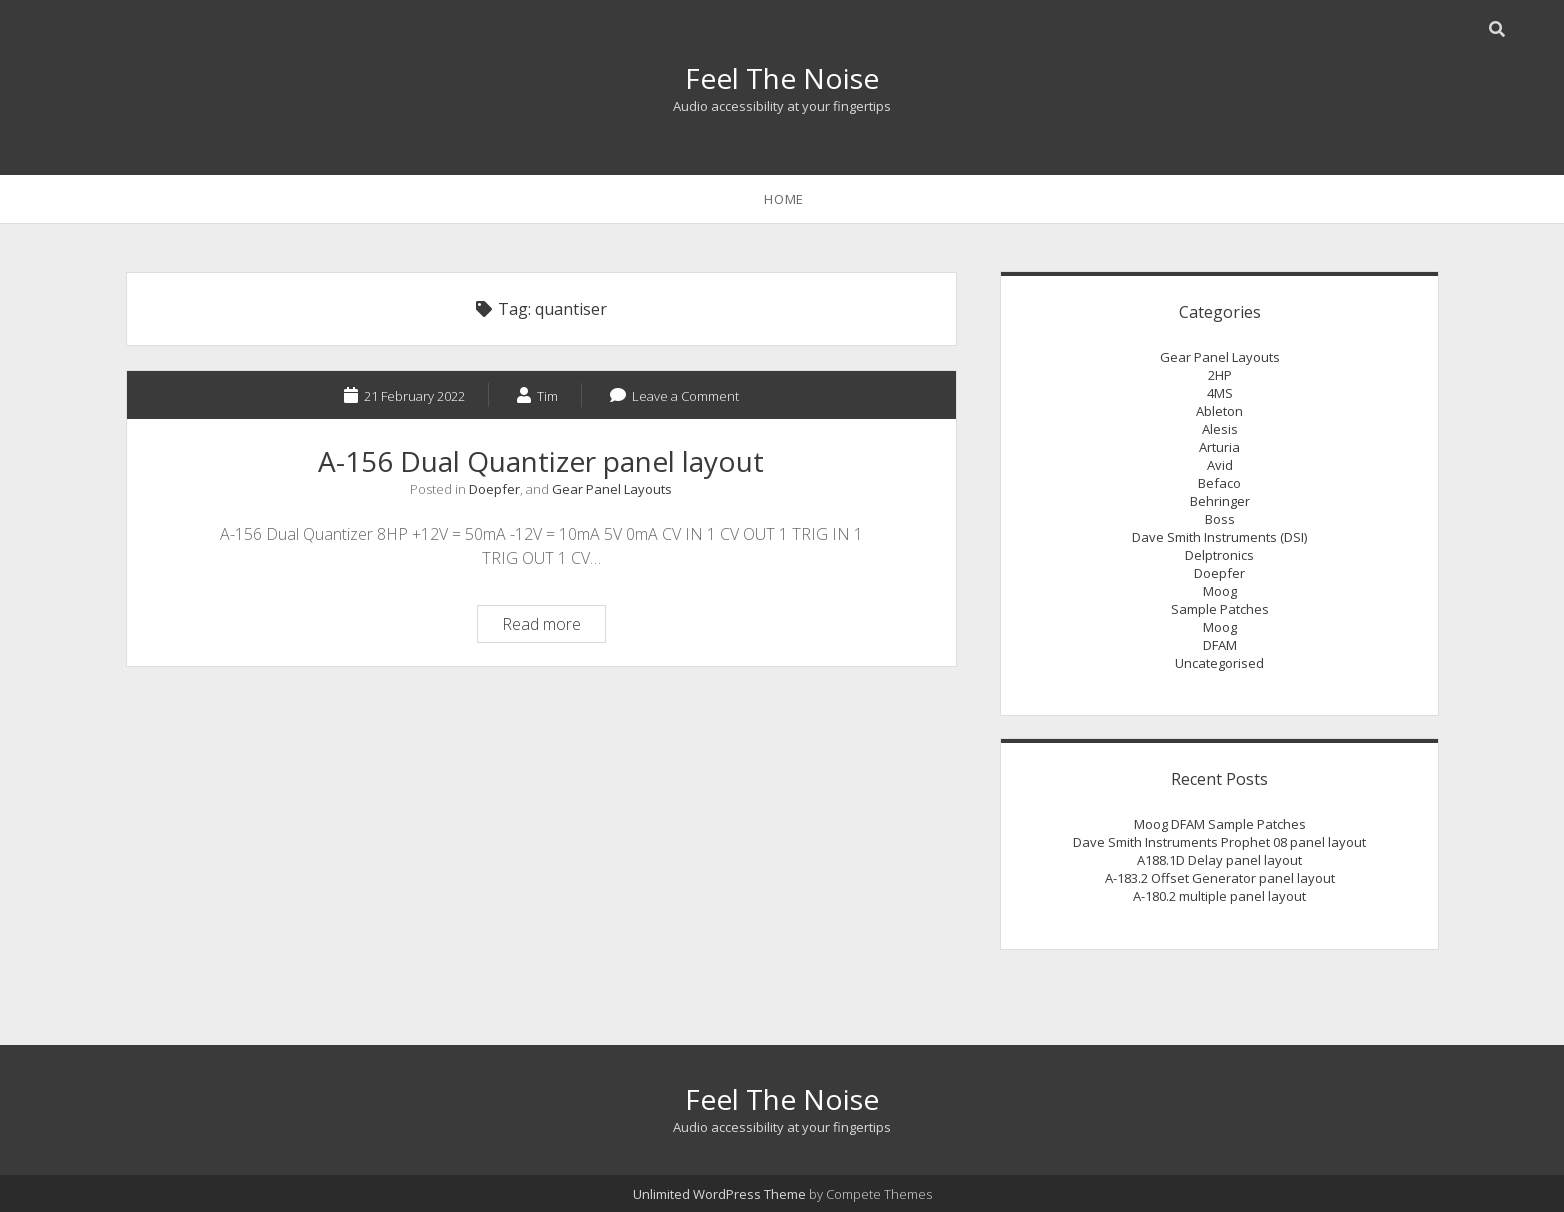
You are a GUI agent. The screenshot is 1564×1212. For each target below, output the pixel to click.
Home (784, 199)
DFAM (1220, 645)
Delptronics (1219, 555)
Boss (1220, 519)
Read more (553, 626)
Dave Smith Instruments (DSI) (1219, 537)
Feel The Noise (782, 78)
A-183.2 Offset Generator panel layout (1220, 878)
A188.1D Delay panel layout (1219, 860)
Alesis (1220, 429)
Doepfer (494, 489)
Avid (1220, 465)
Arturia (1219, 447)
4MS (1220, 393)
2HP (1220, 375)
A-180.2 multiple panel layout (1219, 896)
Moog (1220, 591)
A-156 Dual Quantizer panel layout (541, 461)
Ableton (1219, 411)
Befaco (1219, 483)
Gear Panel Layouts (612, 489)
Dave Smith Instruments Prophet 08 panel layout (1219, 842)
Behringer (1220, 501)
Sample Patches (1220, 609)
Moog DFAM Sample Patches (1220, 824)
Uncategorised (1219, 663)
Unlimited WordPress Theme (719, 1194)
